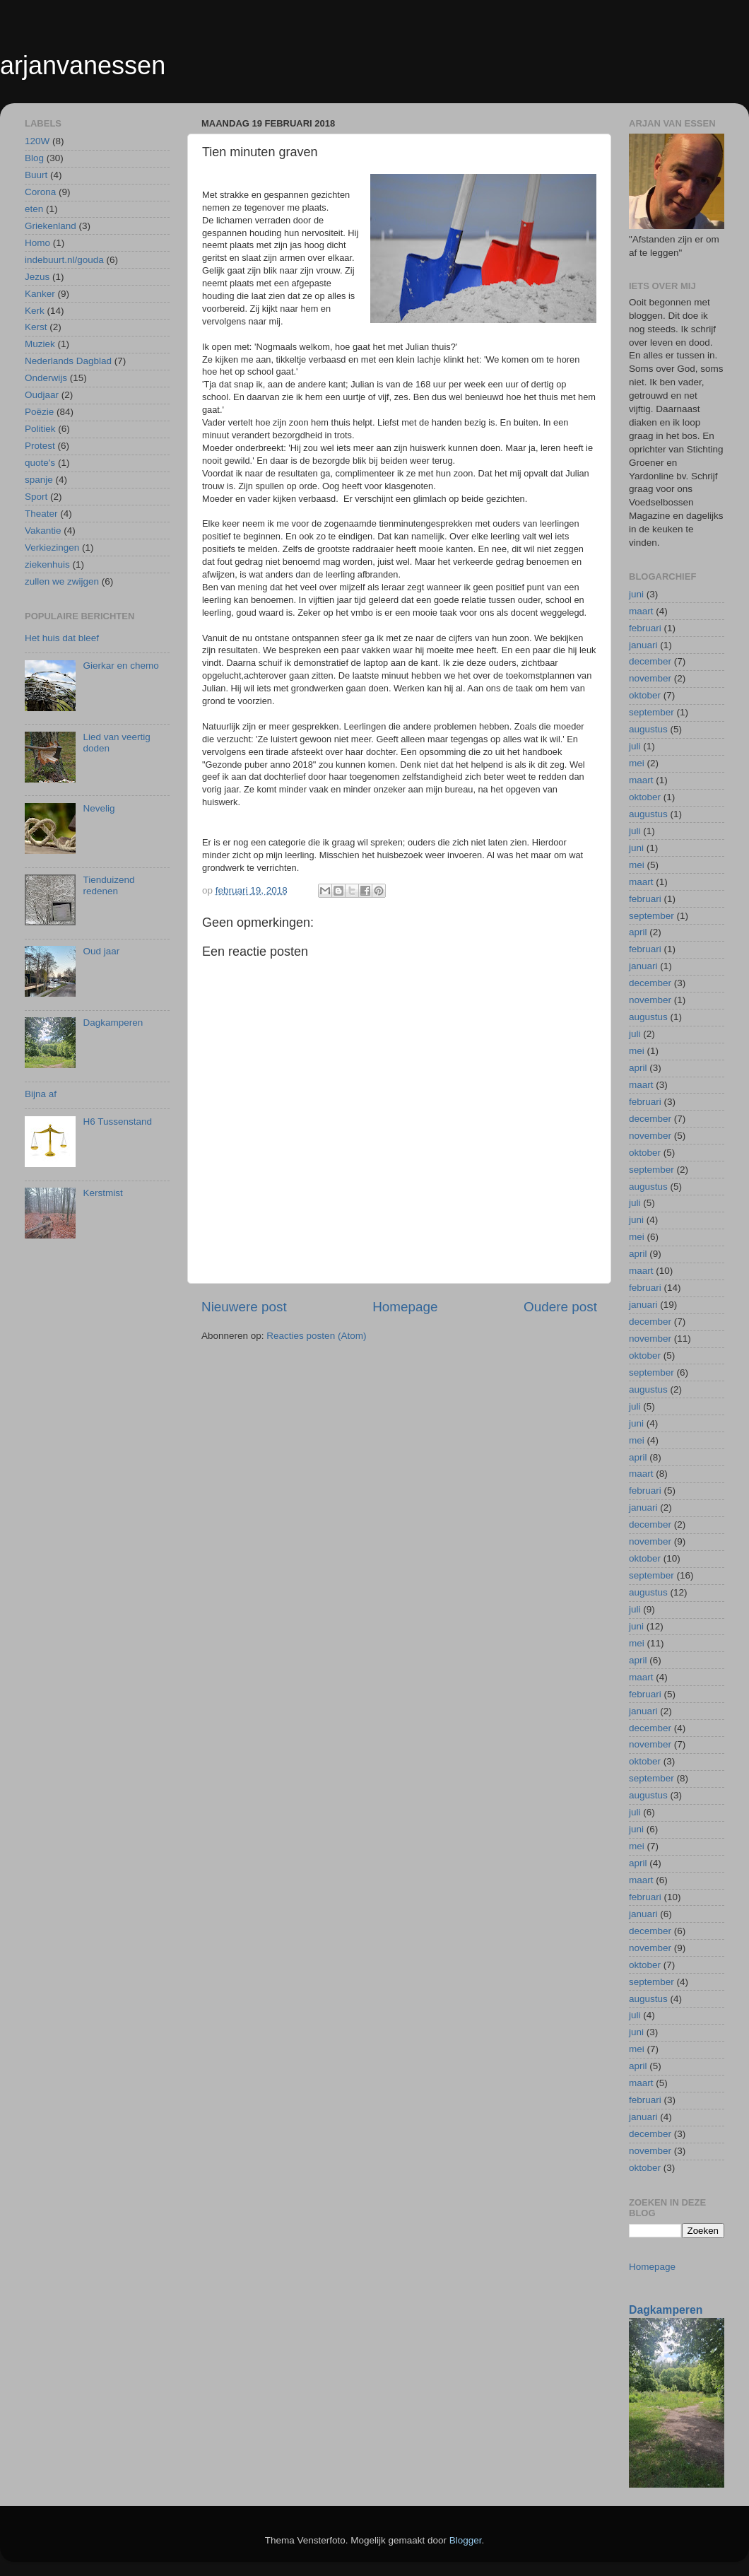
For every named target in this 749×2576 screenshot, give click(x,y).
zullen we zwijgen (62, 581)
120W (37, 141)
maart (641, 611)
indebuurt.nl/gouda (64, 259)
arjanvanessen (82, 65)
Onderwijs (46, 378)
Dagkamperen (113, 1022)
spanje (39, 479)
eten (34, 209)
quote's (40, 462)
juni (636, 594)
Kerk (35, 310)
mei (636, 763)
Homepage (404, 1306)
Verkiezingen (52, 547)
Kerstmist (102, 1193)
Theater (41, 513)
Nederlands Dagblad (68, 361)
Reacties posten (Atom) (316, 1335)
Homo (37, 243)
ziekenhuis (47, 564)
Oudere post (560, 1306)
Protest (40, 445)
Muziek (40, 344)
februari (645, 628)
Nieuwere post (244, 1306)
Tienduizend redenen (108, 885)
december (650, 661)
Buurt (36, 175)
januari (643, 645)
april (638, 932)
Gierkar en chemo (120, 665)
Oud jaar (101, 951)
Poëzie (39, 411)
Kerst (36, 327)
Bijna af (41, 1094)
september (651, 712)
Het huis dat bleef (62, 638)
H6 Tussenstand (117, 1121)
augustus (648, 729)
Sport (36, 496)
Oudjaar (42, 395)
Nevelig (98, 808)
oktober (645, 695)
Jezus (37, 276)
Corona (40, 192)
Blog (34, 158)
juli (635, 746)
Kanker (40, 293)
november (650, 678)
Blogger (465, 2540)
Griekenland (50, 226)
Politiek (40, 428)
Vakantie (43, 530)
